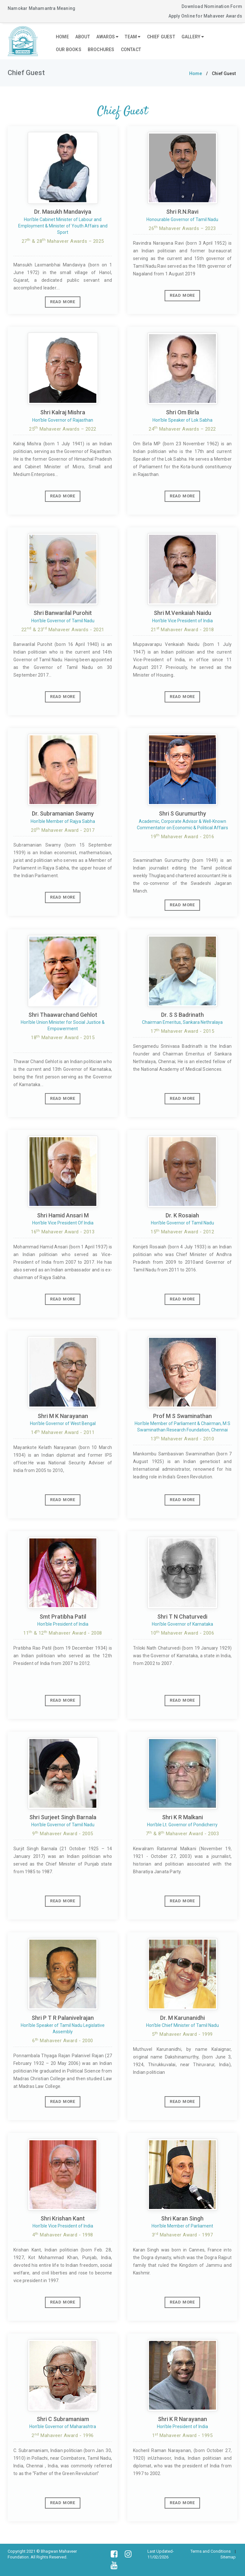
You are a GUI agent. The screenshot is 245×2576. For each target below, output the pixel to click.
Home (62, 36)
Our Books (68, 49)
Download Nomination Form (212, 6)
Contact (131, 49)
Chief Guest (161, 36)
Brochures (101, 49)
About (82, 36)
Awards (107, 36)
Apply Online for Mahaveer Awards (205, 16)
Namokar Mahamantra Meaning (41, 8)
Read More (62, 301)
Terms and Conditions (210, 2551)
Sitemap (228, 2557)
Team (132, 36)
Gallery (193, 36)
